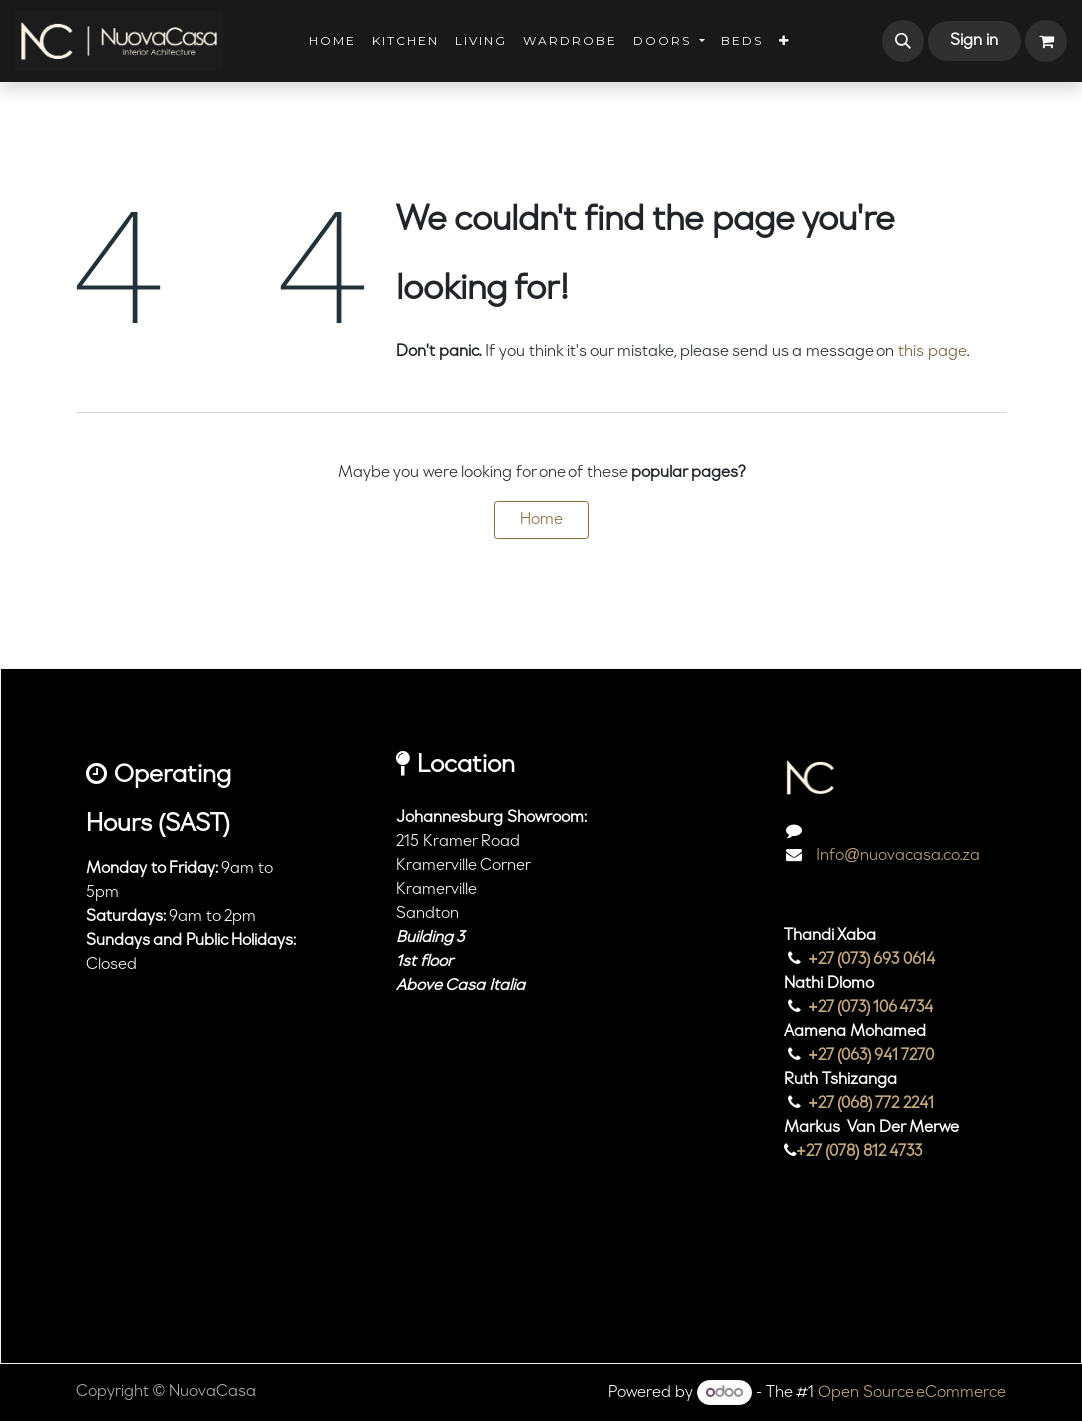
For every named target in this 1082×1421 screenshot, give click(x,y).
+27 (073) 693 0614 (872, 960)
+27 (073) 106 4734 (871, 1008)
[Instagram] (811, 1279)
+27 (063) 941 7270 (871, 1056)
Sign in (974, 41)
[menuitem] (332, 41)
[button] (903, 41)
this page (932, 352)
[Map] (502, 1126)
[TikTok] (869, 1279)
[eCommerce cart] (1046, 41)
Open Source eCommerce (912, 1393)
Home (541, 520)
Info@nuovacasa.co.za (896, 856)
